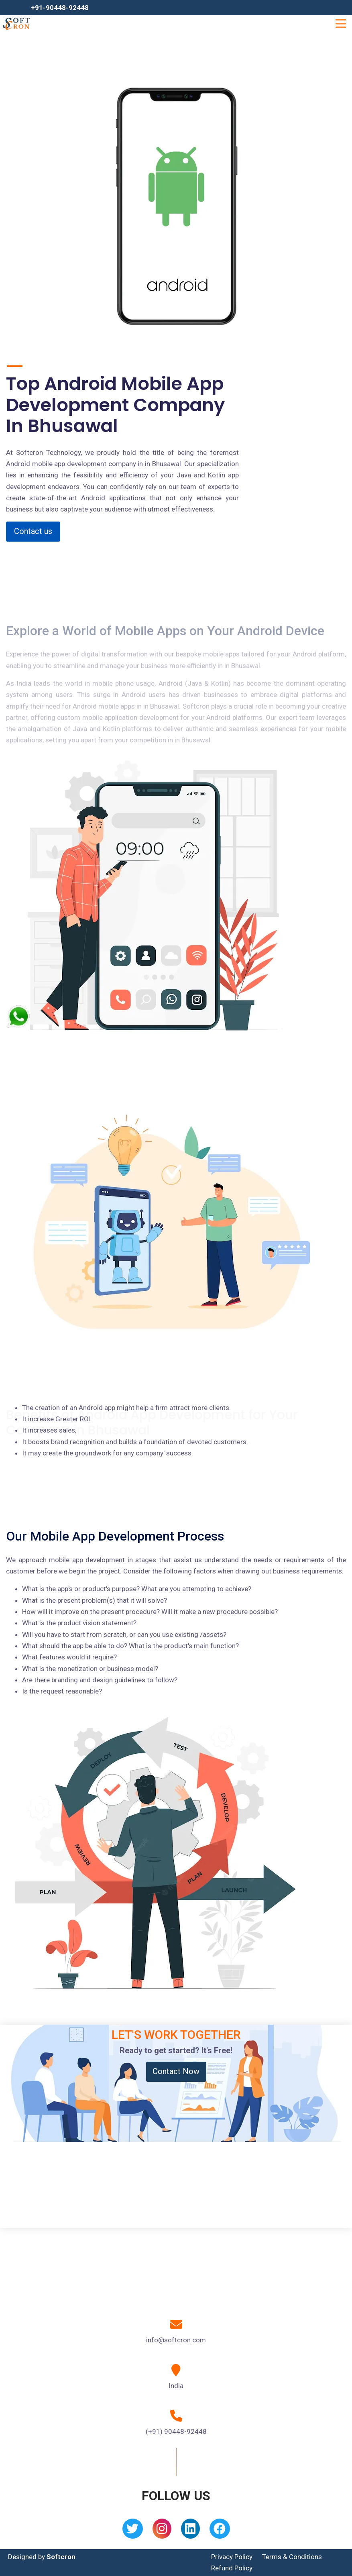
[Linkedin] (190, 2531)
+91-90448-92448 (60, 8)
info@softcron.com (176, 2340)
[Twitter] (132, 2531)
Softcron (61, 2557)
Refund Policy (231, 2568)
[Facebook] (220, 2531)
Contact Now (176, 2071)
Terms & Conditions (292, 2557)
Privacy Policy (231, 2557)
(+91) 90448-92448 (176, 2431)
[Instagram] (162, 2531)
